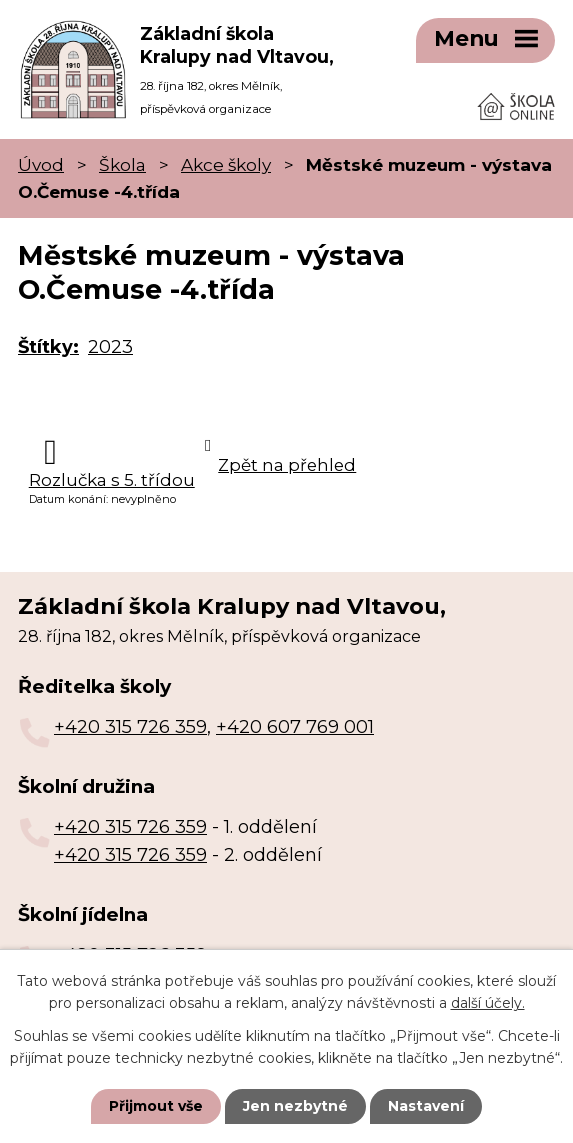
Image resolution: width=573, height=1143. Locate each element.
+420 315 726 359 (130, 727)
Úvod (41, 164)
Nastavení (426, 1106)
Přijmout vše (156, 1106)
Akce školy (226, 164)
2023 (110, 347)
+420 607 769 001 (295, 727)
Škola (122, 164)
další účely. (488, 1003)
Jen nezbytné (295, 1106)
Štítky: (48, 347)
